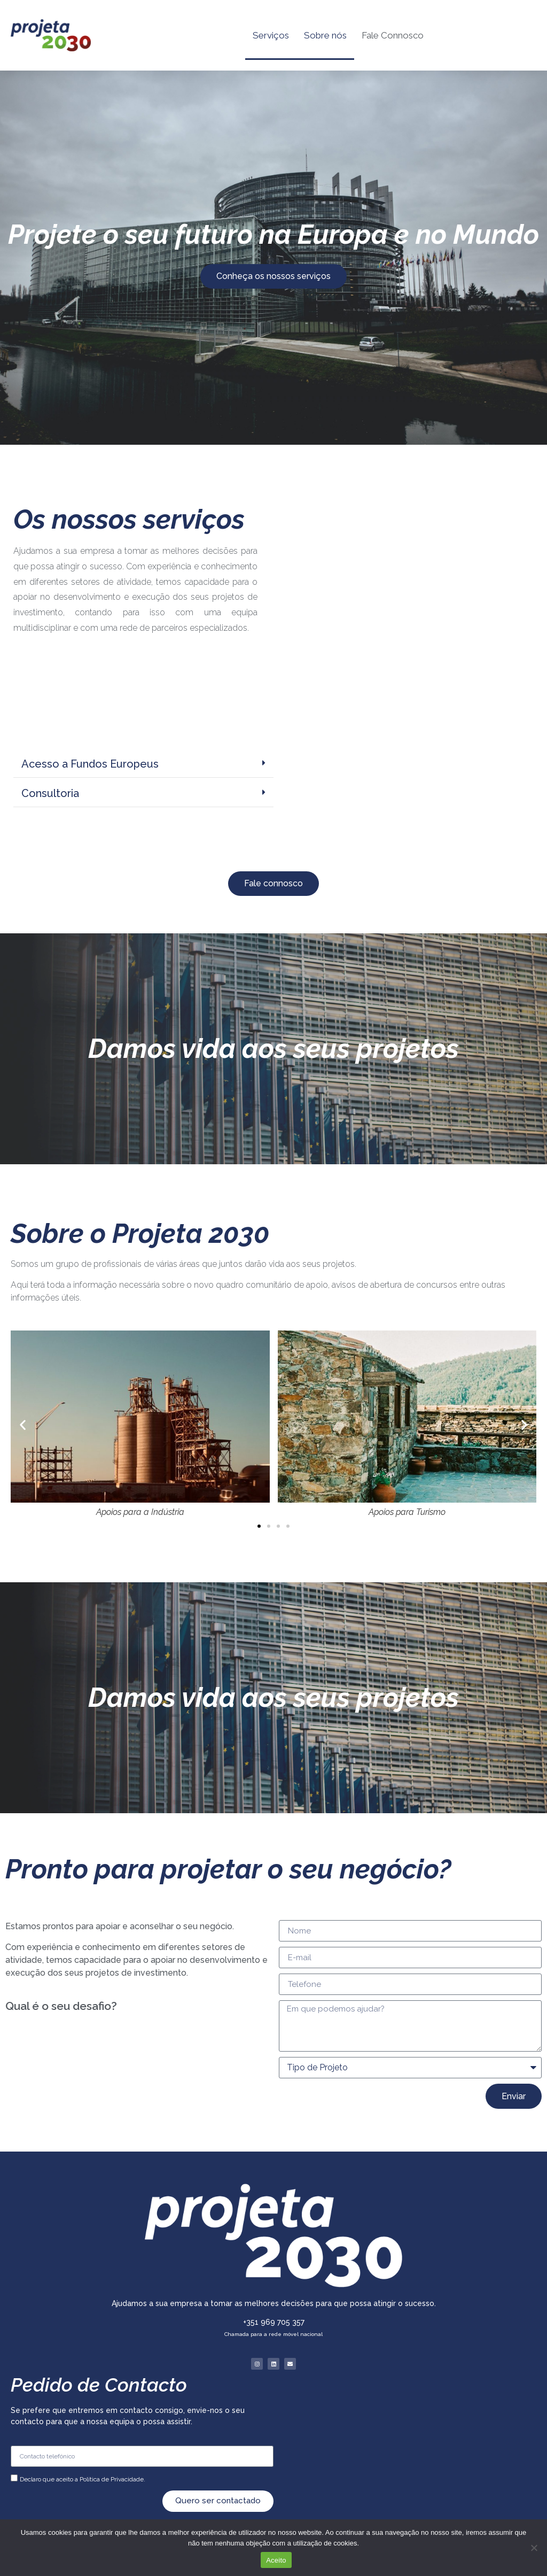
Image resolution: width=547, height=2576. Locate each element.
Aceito (276, 2560)
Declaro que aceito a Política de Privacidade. (82, 2479)
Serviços (271, 35)
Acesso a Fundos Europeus (90, 763)
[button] (143, 764)
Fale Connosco (393, 35)
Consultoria (50, 793)
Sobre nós (325, 35)
